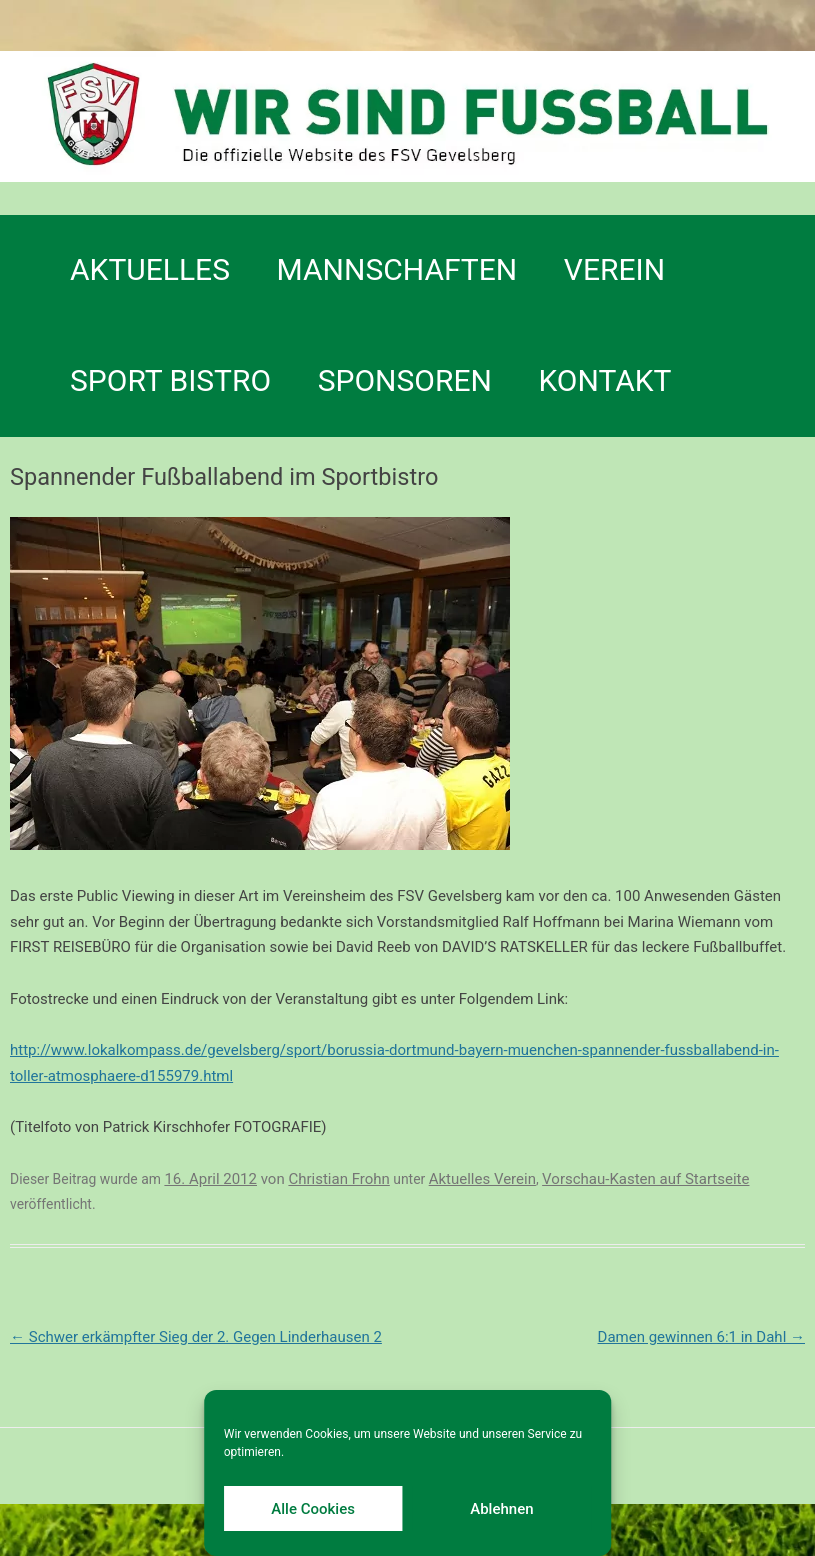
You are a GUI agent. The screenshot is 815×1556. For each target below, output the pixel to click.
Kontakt (604, 380)
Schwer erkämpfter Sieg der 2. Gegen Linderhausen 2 (196, 1337)
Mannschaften (397, 269)
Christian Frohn (338, 1179)
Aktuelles (150, 269)
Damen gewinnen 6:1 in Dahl (701, 1337)
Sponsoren (405, 380)
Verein (614, 269)
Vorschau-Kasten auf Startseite (645, 1179)
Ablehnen (501, 1509)
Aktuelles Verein (482, 1179)
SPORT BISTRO (170, 380)
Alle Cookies (313, 1509)
